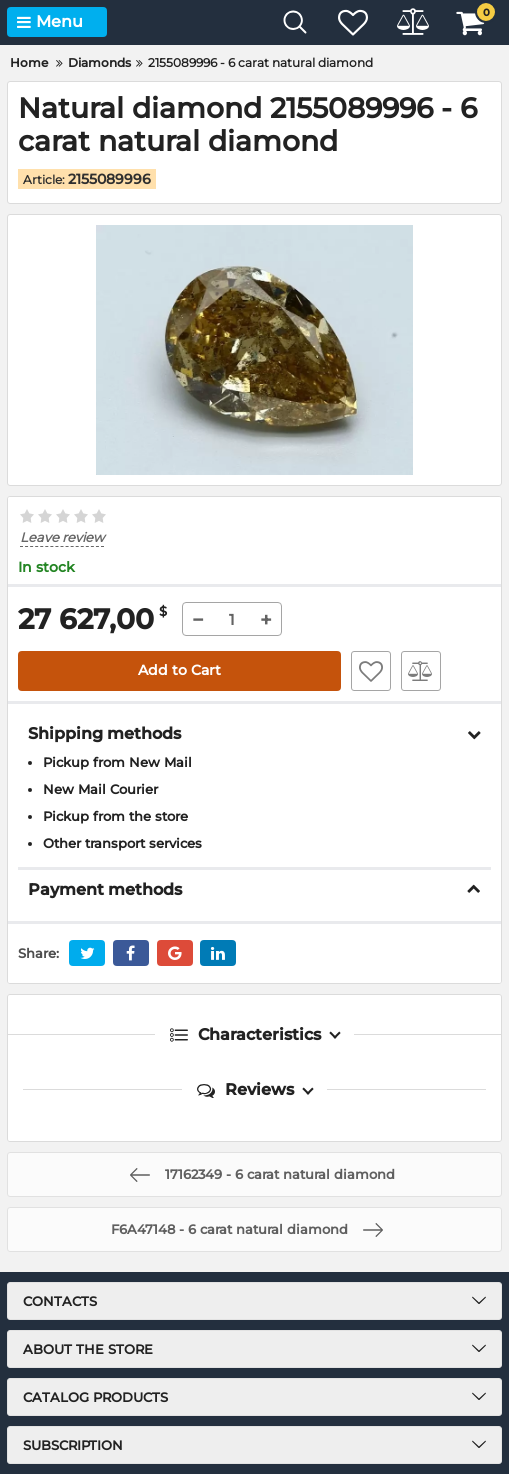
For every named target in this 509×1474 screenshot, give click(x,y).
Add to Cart (179, 670)
